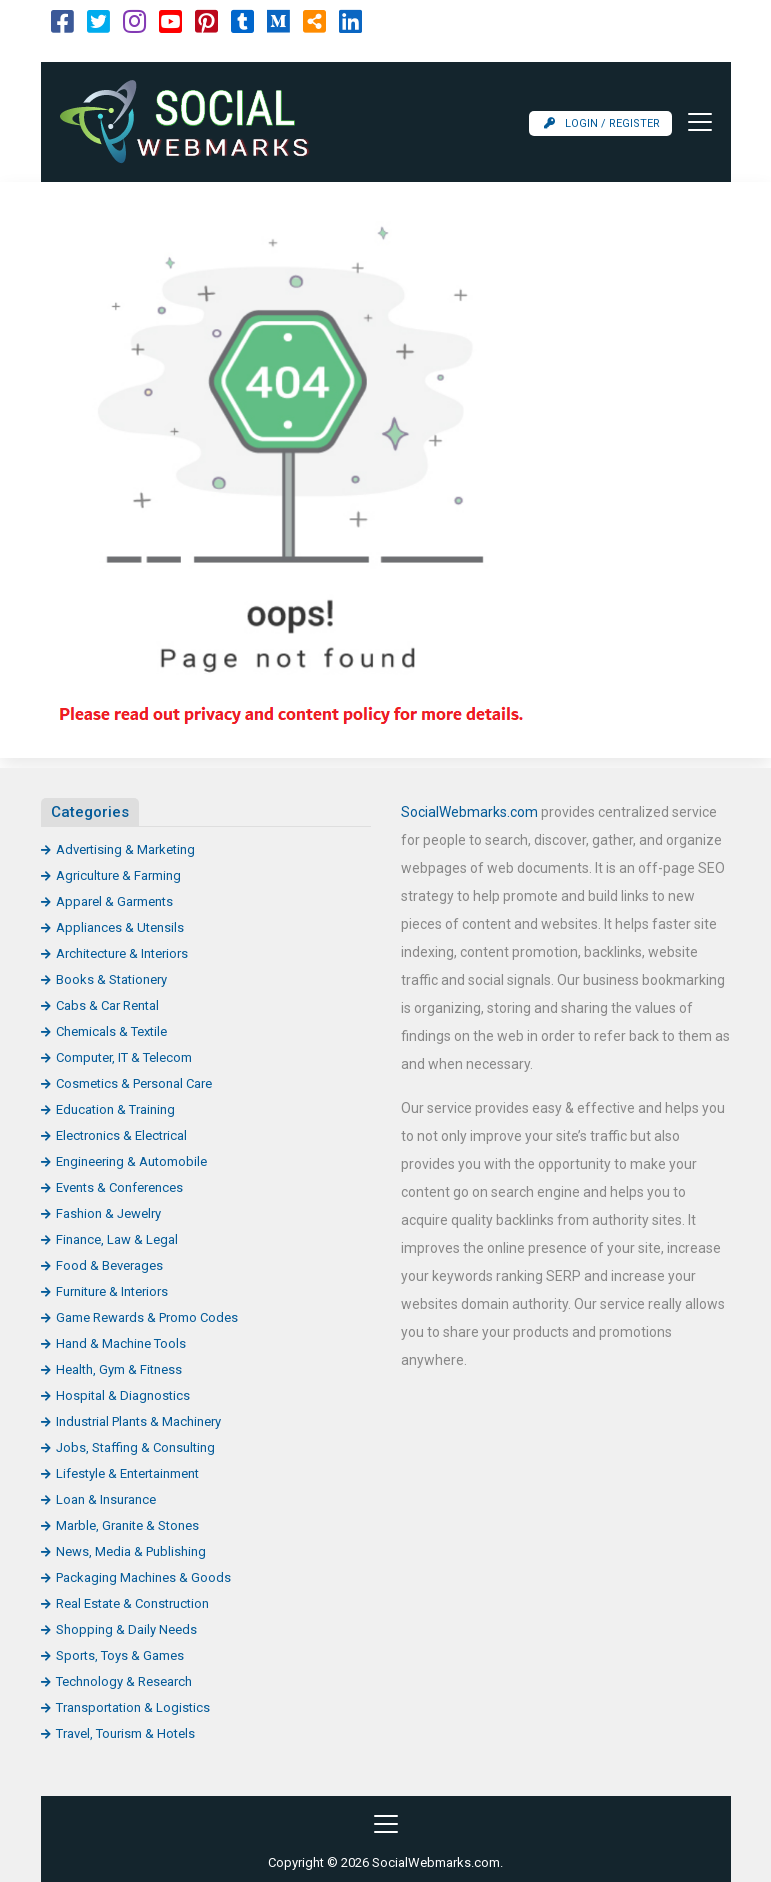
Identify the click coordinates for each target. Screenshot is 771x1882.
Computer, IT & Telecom (124, 1057)
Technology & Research (124, 1681)
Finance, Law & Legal (117, 1239)
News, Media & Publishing (131, 1551)
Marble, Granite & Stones (127, 1525)
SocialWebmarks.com (469, 812)
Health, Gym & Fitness (119, 1369)
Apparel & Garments (114, 901)
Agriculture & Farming (118, 875)
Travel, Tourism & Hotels (125, 1733)
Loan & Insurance (106, 1499)
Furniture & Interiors (112, 1291)
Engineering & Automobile (131, 1161)
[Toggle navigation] (694, 122)
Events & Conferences (119, 1187)
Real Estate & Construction (132, 1603)
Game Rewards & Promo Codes (147, 1317)
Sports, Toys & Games (120, 1655)
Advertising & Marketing (125, 849)
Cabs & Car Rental (107, 1005)
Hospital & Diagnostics (123, 1395)
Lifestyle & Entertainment (127, 1473)
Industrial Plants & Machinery (138, 1421)
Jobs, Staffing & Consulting (135, 1447)
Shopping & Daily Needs (126, 1629)
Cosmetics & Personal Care (134, 1083)
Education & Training (115, 1109)
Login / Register (602, 123)
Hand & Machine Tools (121, 1343)
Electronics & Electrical (121, 1135)
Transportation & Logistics (133, 1707)
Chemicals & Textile (111, 1031)
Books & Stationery (111, 979)
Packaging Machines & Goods (143, 1577)
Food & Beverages (109, 1265)
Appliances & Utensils (120, 927)
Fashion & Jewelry (108, 1213)
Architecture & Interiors (122, 953)
